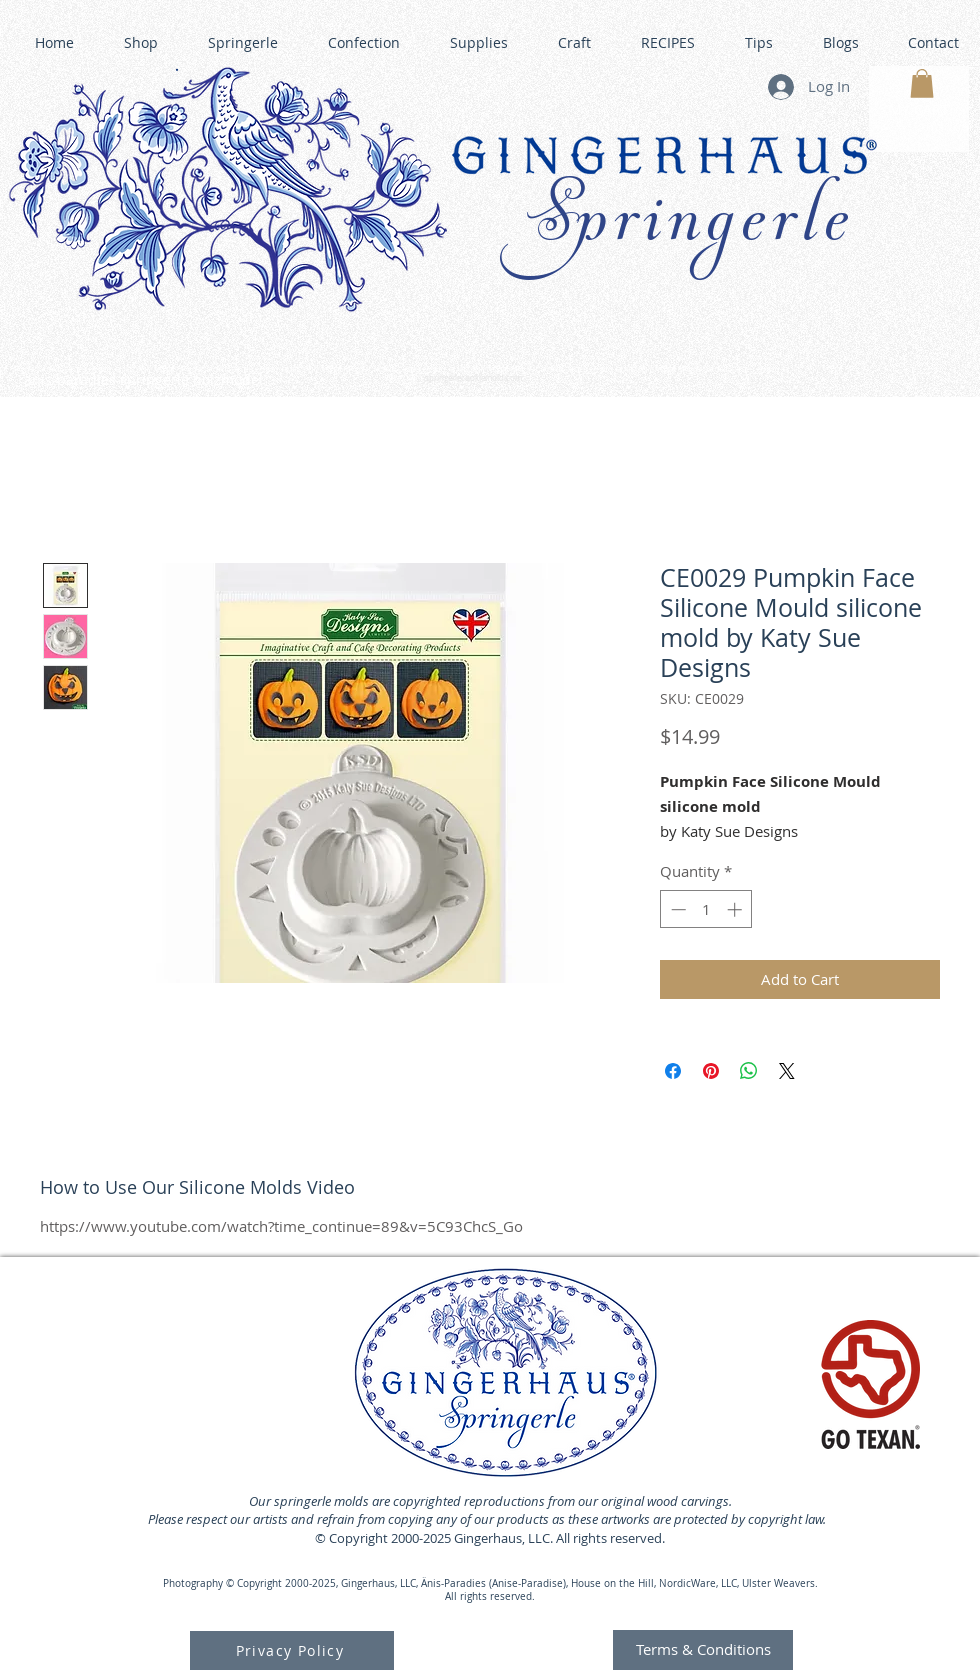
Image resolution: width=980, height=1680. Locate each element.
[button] (922, 83)
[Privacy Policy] (292, 1650)
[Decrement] (676, 909)
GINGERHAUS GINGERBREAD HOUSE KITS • (679, 370)
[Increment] (736, 909)
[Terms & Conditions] (703, 1650)
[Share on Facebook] (673, 1071)
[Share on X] (787, 1071)
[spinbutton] (706, 909)
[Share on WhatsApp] (749, 1071)
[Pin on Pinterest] (711, 1071)
